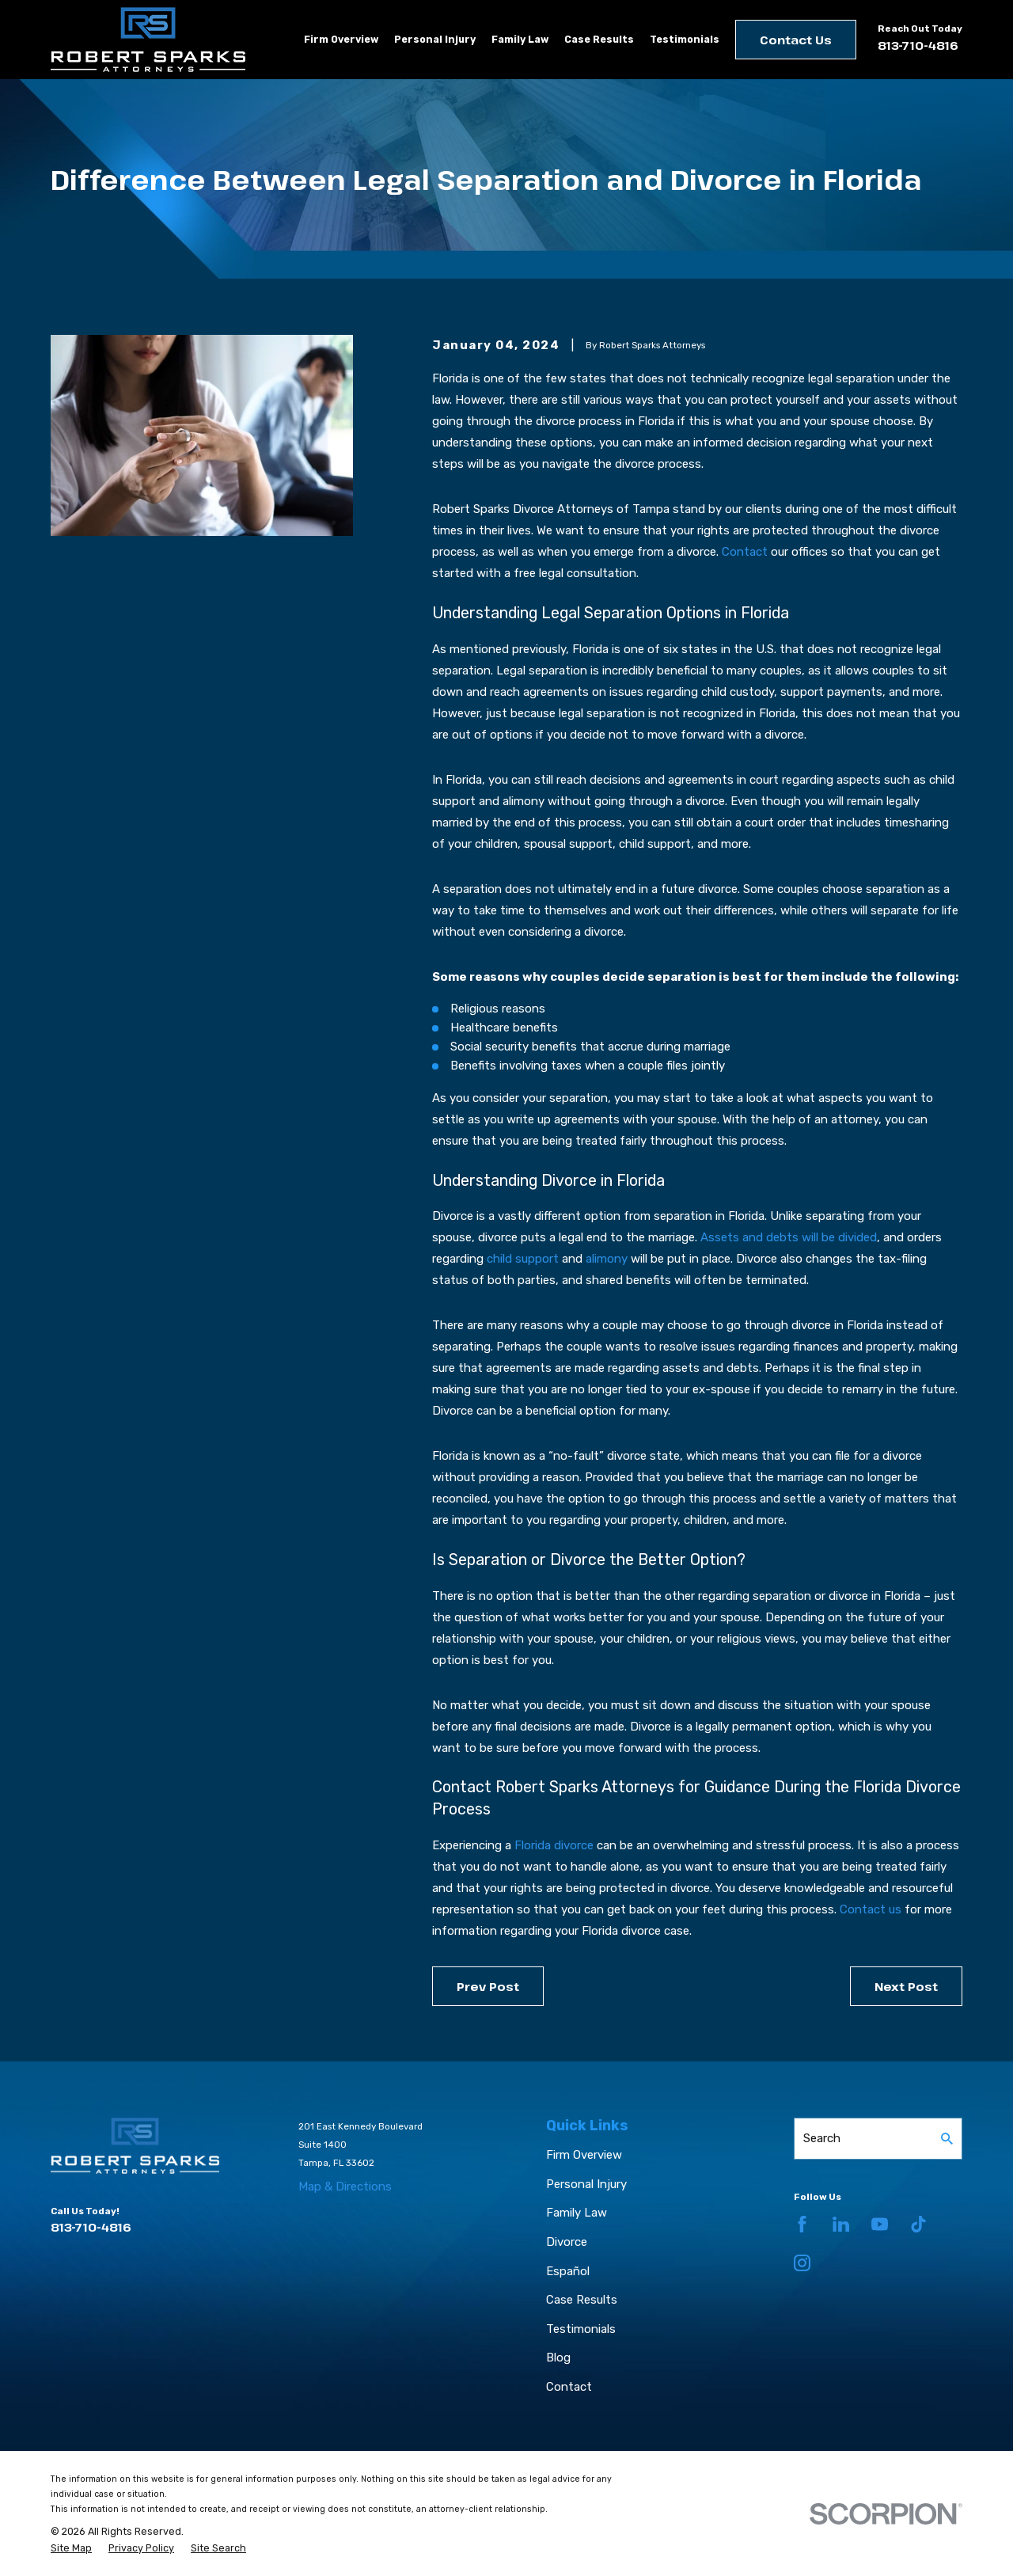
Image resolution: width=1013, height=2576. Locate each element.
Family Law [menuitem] (519, 39)
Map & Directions (345, 2186)
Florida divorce (554, 1845)
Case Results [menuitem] (599, 39)
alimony (607, 1259)
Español (568, 2271)
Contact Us (796, 39)
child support (523, 1259)
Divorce (566, 2242)
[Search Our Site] (947, 2139)
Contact (745, 552)
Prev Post (488, 1986)
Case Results (581, 2300)
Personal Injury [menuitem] (435, 39)
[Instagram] (802, 2263)
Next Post (906, 1986)
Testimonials (581, 2329)
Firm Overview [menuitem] (341, 39)
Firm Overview (584, 2155)
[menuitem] (71, 2548)
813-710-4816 (918, 45)
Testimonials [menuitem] (684, 39)
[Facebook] (802, 2224)
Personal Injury (586, 2184)
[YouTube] (879, 2224)
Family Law (576, 2213)
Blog (558, 2357)
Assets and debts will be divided (788, 1237)
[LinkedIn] (841, 2224)
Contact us (870, 1909)
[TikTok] (918, 2224)
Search (821, 2138)
